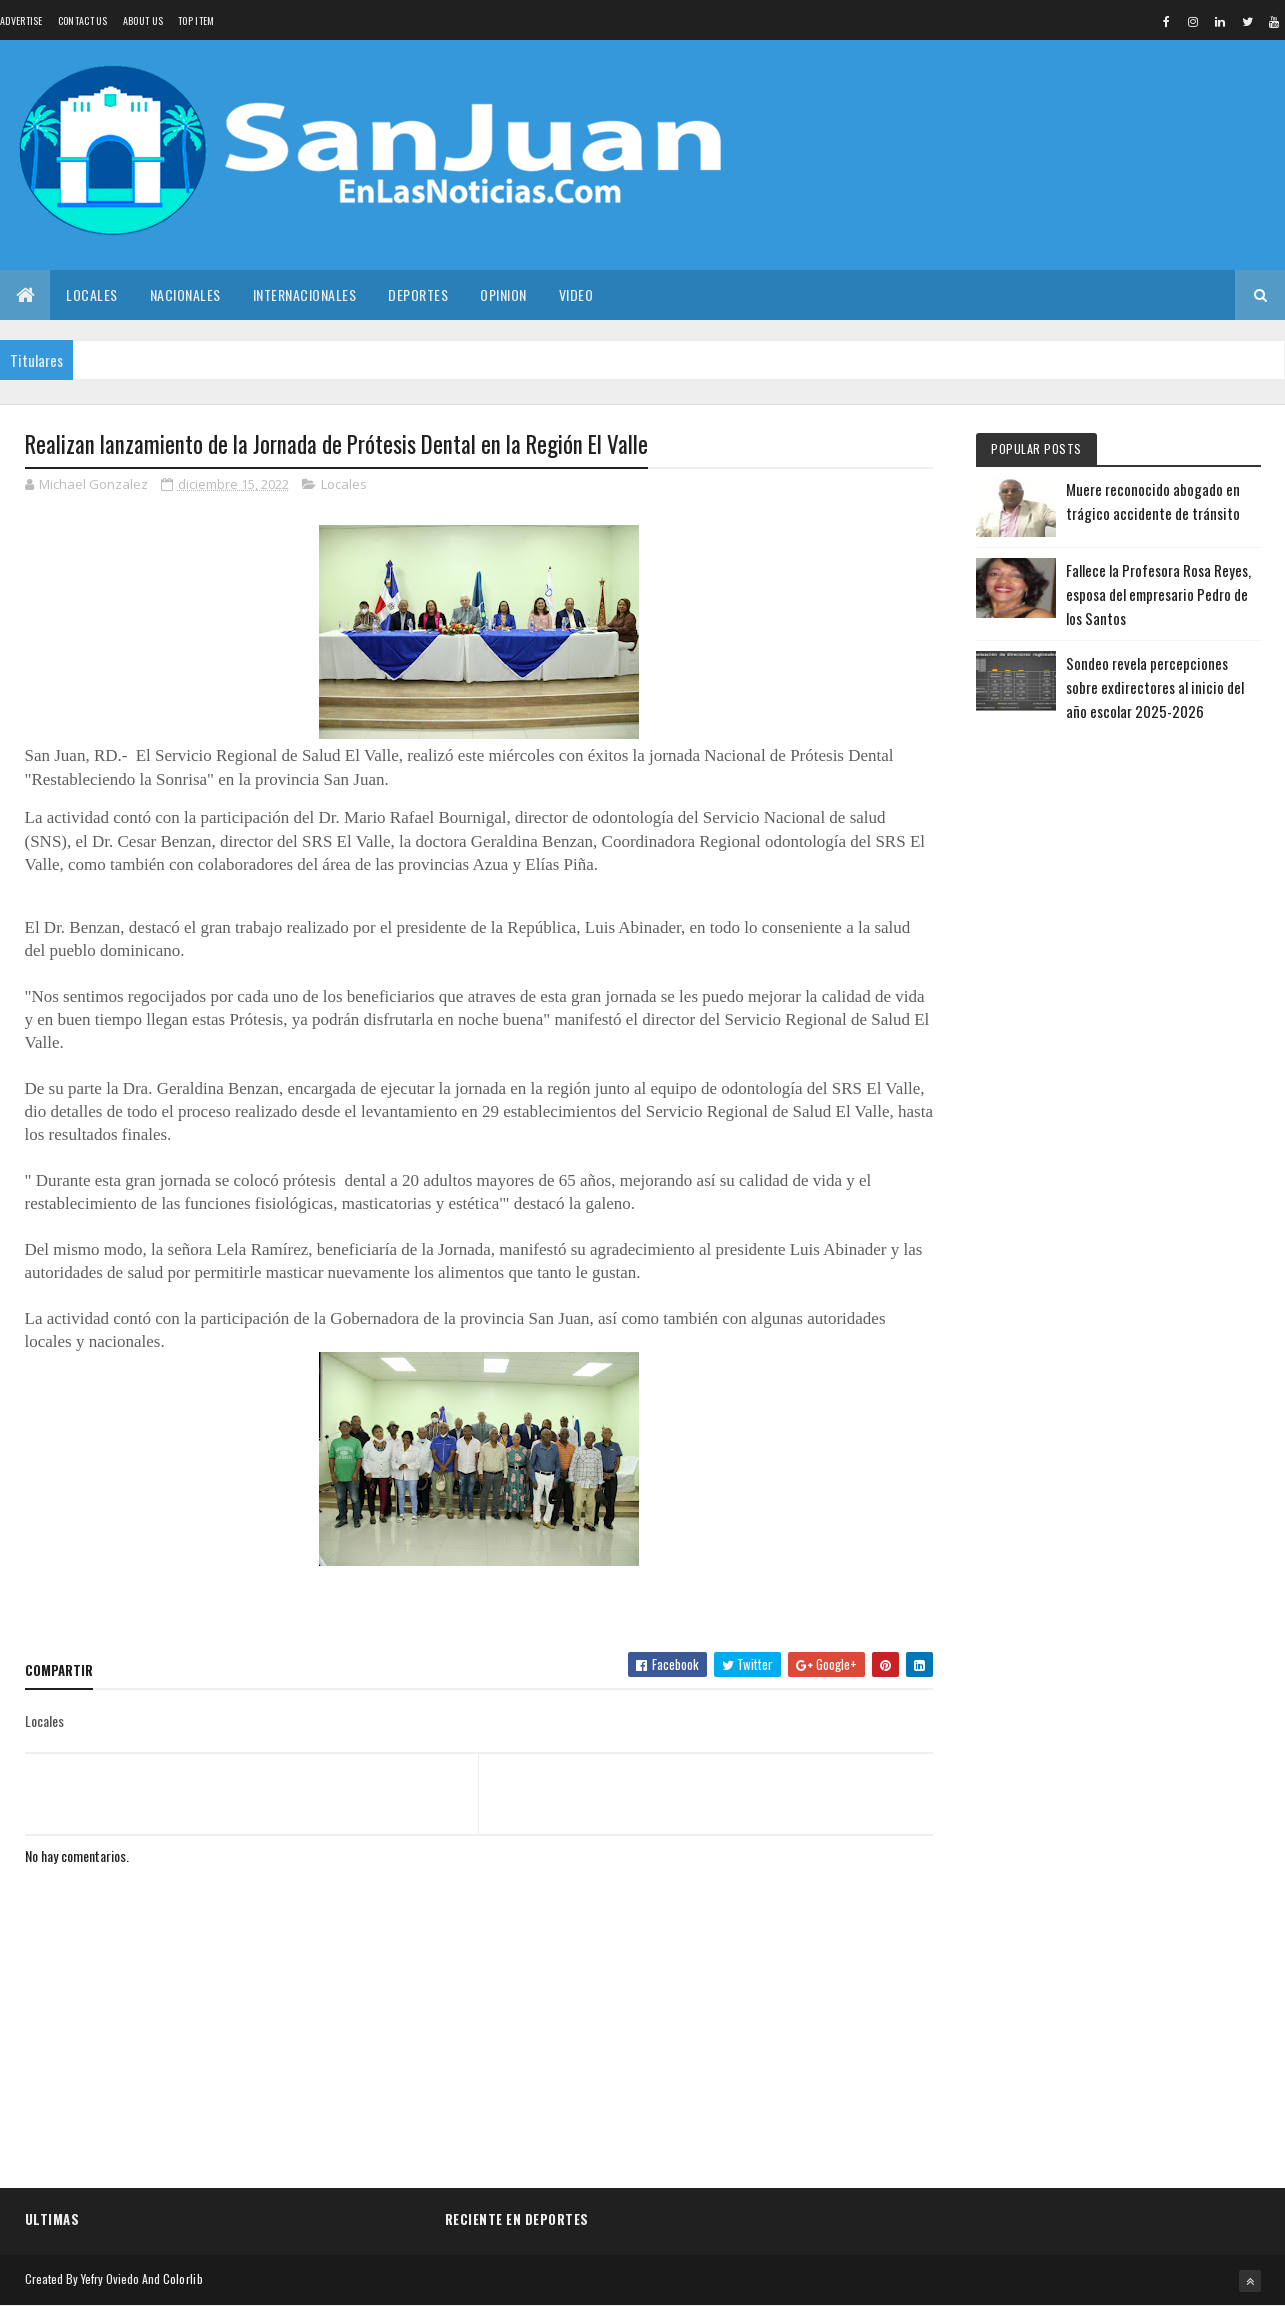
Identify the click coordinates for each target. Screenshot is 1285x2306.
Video (576, 294)
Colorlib (183, 2278)
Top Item (196, 20)
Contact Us (83, 20)
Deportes (418, 294)
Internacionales (305, 294)
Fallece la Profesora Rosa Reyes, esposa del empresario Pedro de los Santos (1158, 594)
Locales (92, 294)
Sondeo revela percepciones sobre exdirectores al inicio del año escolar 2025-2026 (1155, 687)
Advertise (21, 20)
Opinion (503, 294)
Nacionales (185, 294)
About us (143, 20)
